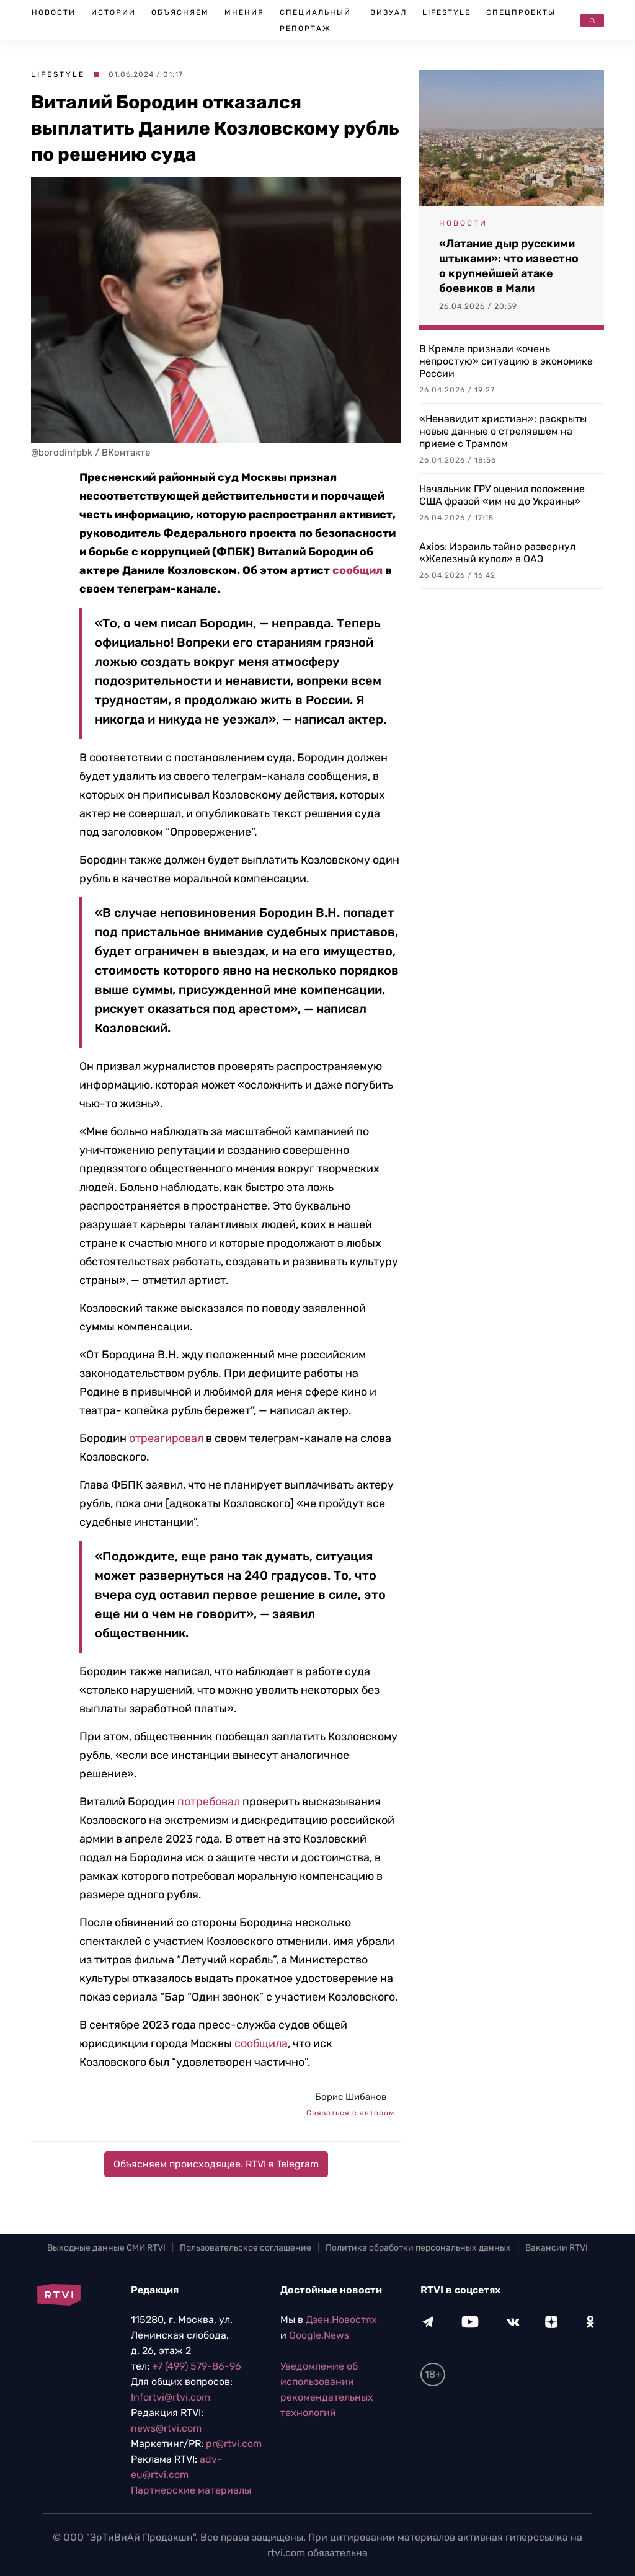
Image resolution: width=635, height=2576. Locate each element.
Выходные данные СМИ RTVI (106, 2247)
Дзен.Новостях (341, 2320)
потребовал (208, 1801)
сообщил (357, 570)
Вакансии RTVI (556, 2247)
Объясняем (180, 12)
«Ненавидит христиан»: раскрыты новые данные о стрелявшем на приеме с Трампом (503, 431)
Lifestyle (446, 12)
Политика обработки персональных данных (418, 2247)
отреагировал (166, 1438)
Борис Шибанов (350, 2096)
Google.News (319, 2335)
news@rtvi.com (166, 2428)
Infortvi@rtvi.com (170, 2397)
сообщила (261, 2043)
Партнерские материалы (191, 2490)
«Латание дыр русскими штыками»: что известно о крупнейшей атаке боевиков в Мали (509, 266)
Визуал (388, 12)
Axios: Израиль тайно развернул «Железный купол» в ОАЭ (497, 553)
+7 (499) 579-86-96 (196, 2366)
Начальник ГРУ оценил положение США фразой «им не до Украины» (502, 495)
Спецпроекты (521, 12)
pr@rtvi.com (234, 2444)
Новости (54, 12)
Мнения (244, 12)
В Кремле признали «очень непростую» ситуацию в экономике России (506, 361)
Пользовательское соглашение (245, 2247)
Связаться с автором (350, 2113)
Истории (113, 12)
